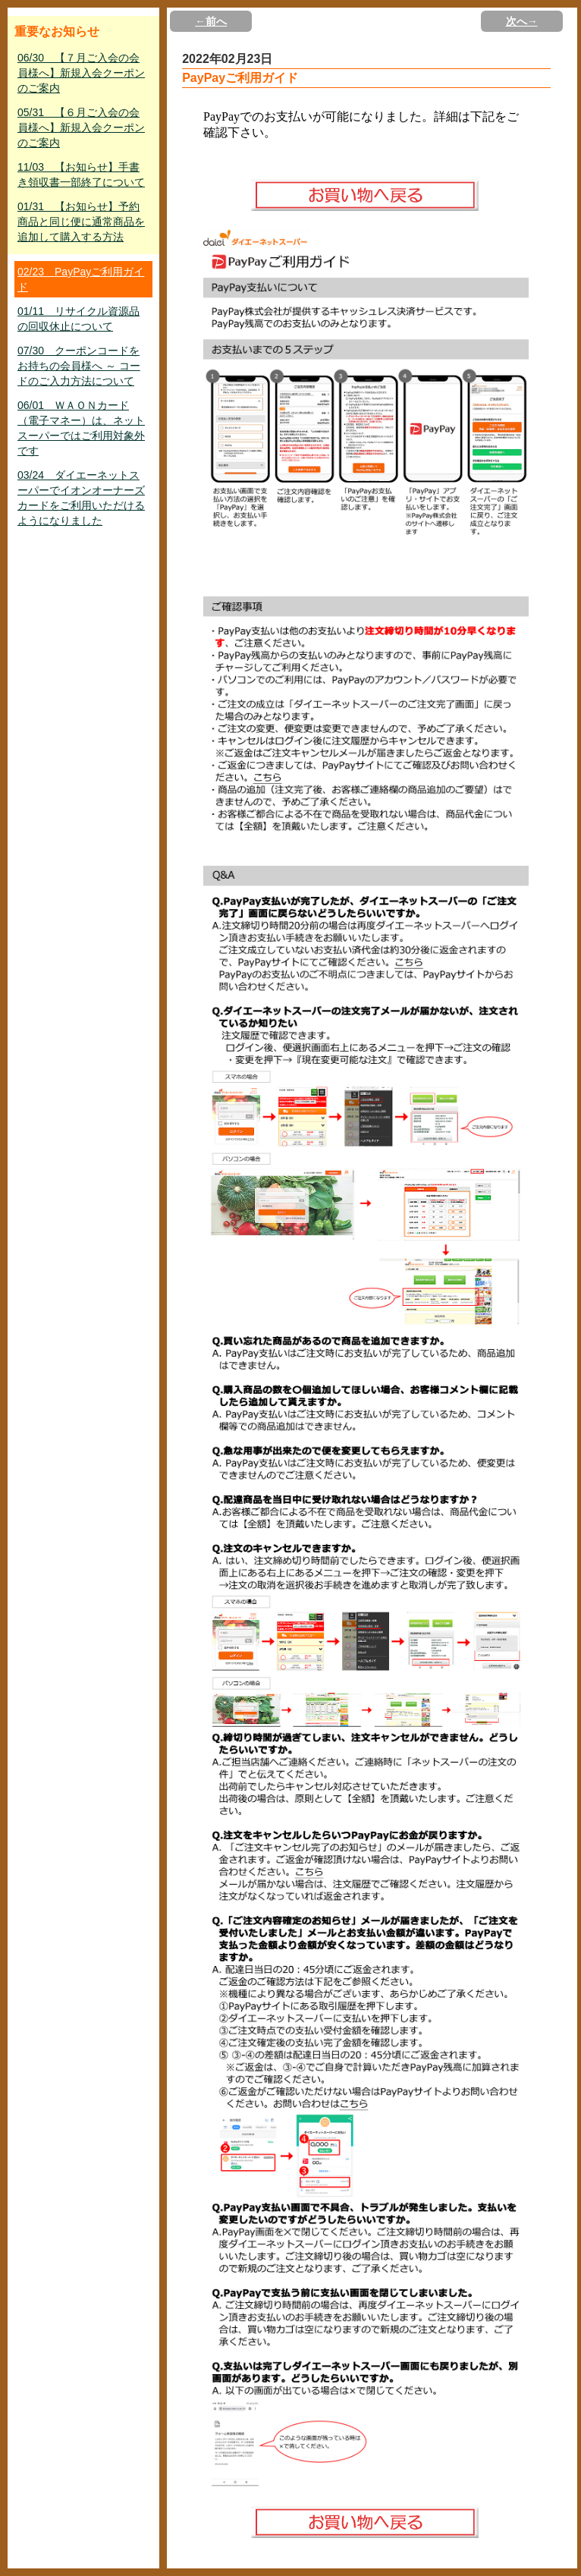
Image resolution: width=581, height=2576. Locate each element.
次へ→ (522, 21)
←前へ (211, 21)
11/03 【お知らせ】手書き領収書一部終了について (81, 174)
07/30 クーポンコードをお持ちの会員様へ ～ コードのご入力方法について (78, 365)
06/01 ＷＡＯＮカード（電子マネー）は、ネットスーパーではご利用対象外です (81, 428)
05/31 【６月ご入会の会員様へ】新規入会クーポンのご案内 (81, 127)
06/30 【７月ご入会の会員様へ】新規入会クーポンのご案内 (81, 73)
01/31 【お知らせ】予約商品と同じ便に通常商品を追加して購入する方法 (81, 221)
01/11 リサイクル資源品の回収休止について (78, 318)
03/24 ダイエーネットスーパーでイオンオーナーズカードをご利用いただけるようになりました (81, 498)
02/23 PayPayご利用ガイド (80, 279)
